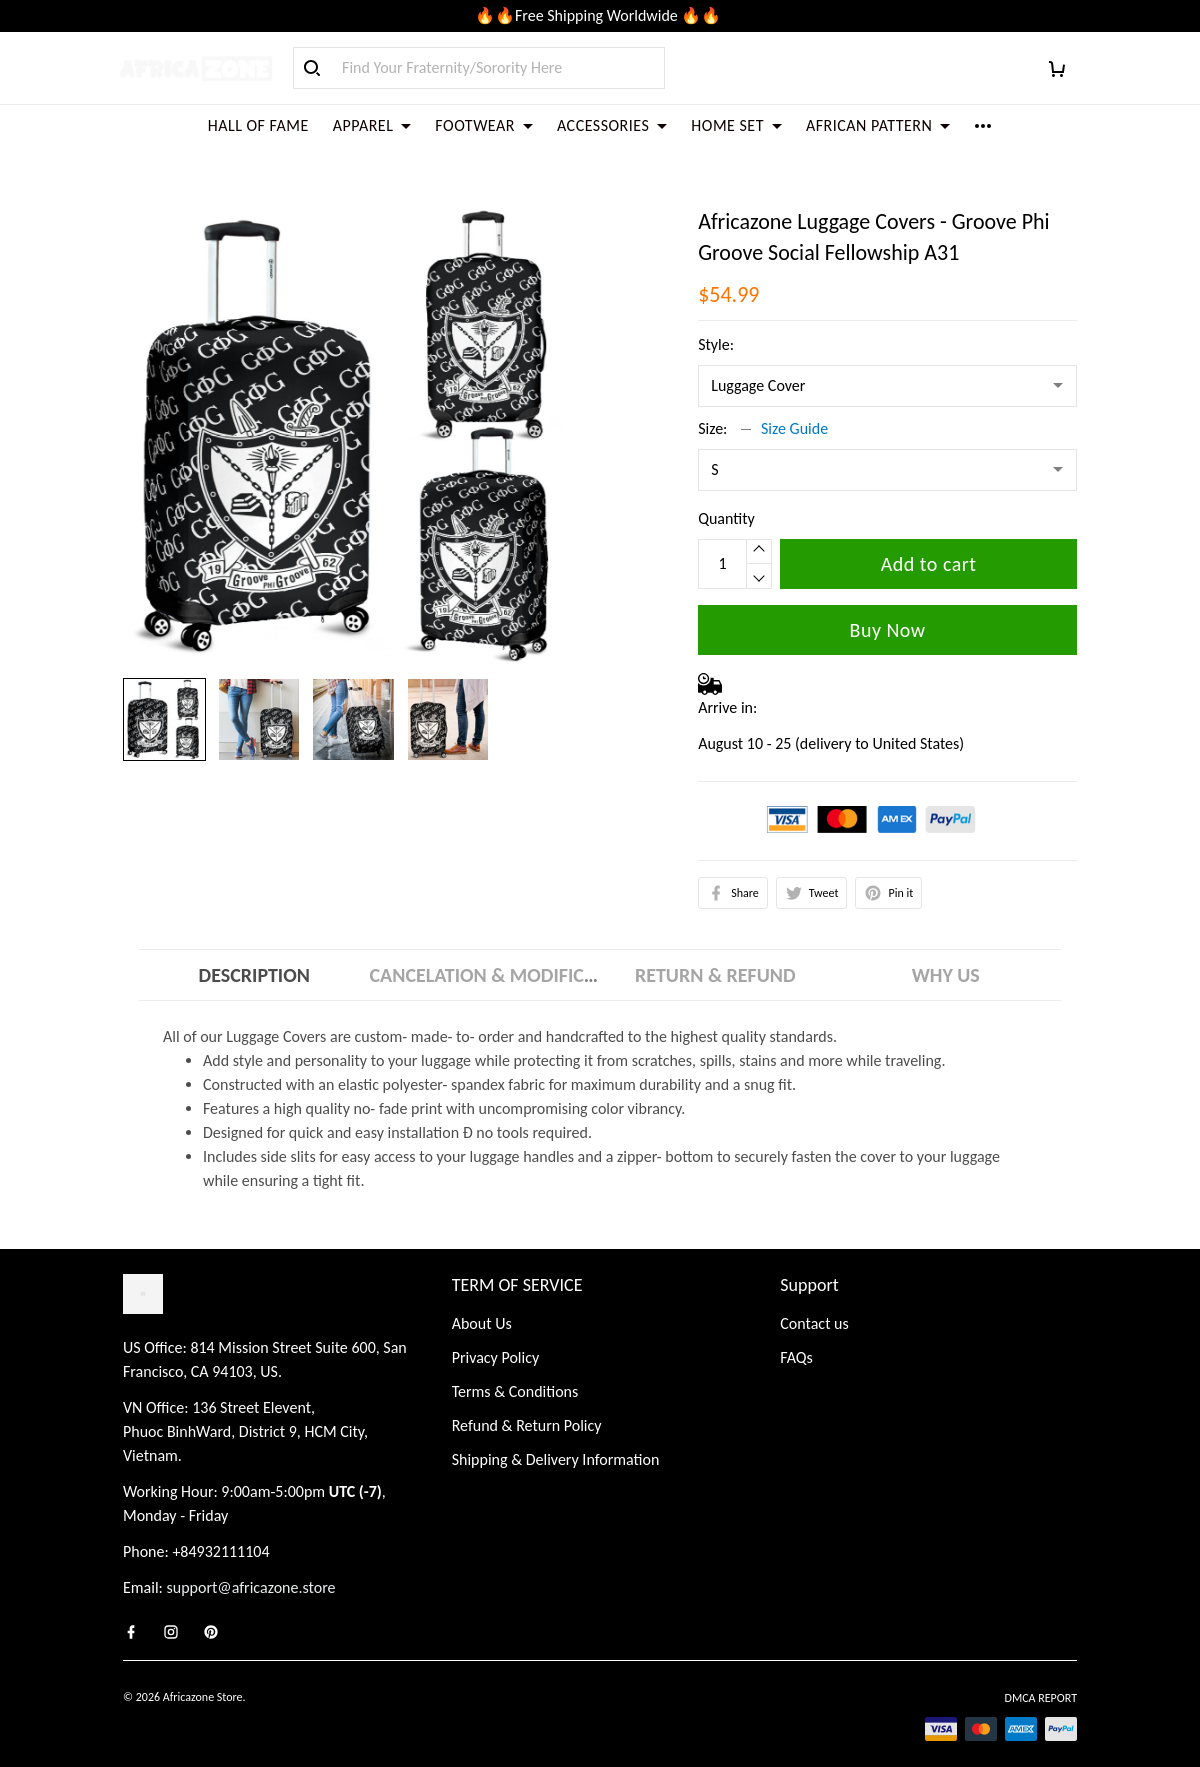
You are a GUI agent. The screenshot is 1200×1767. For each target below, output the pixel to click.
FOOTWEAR (484, 125)
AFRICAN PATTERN (878, 125)
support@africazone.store (251, 1566)
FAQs (796, 1336)
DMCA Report (1041, 1677)
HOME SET (736, 125)
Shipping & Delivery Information (556, 1438)
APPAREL (372, 125)
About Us (482, 1302)
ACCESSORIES (612, 125)
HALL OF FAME (258, 125)
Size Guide (794, 404)
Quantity (726, 494)
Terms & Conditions (515, 1370)
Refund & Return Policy (527, 1404)
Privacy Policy (496, 1336)
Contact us (814, 1302)
